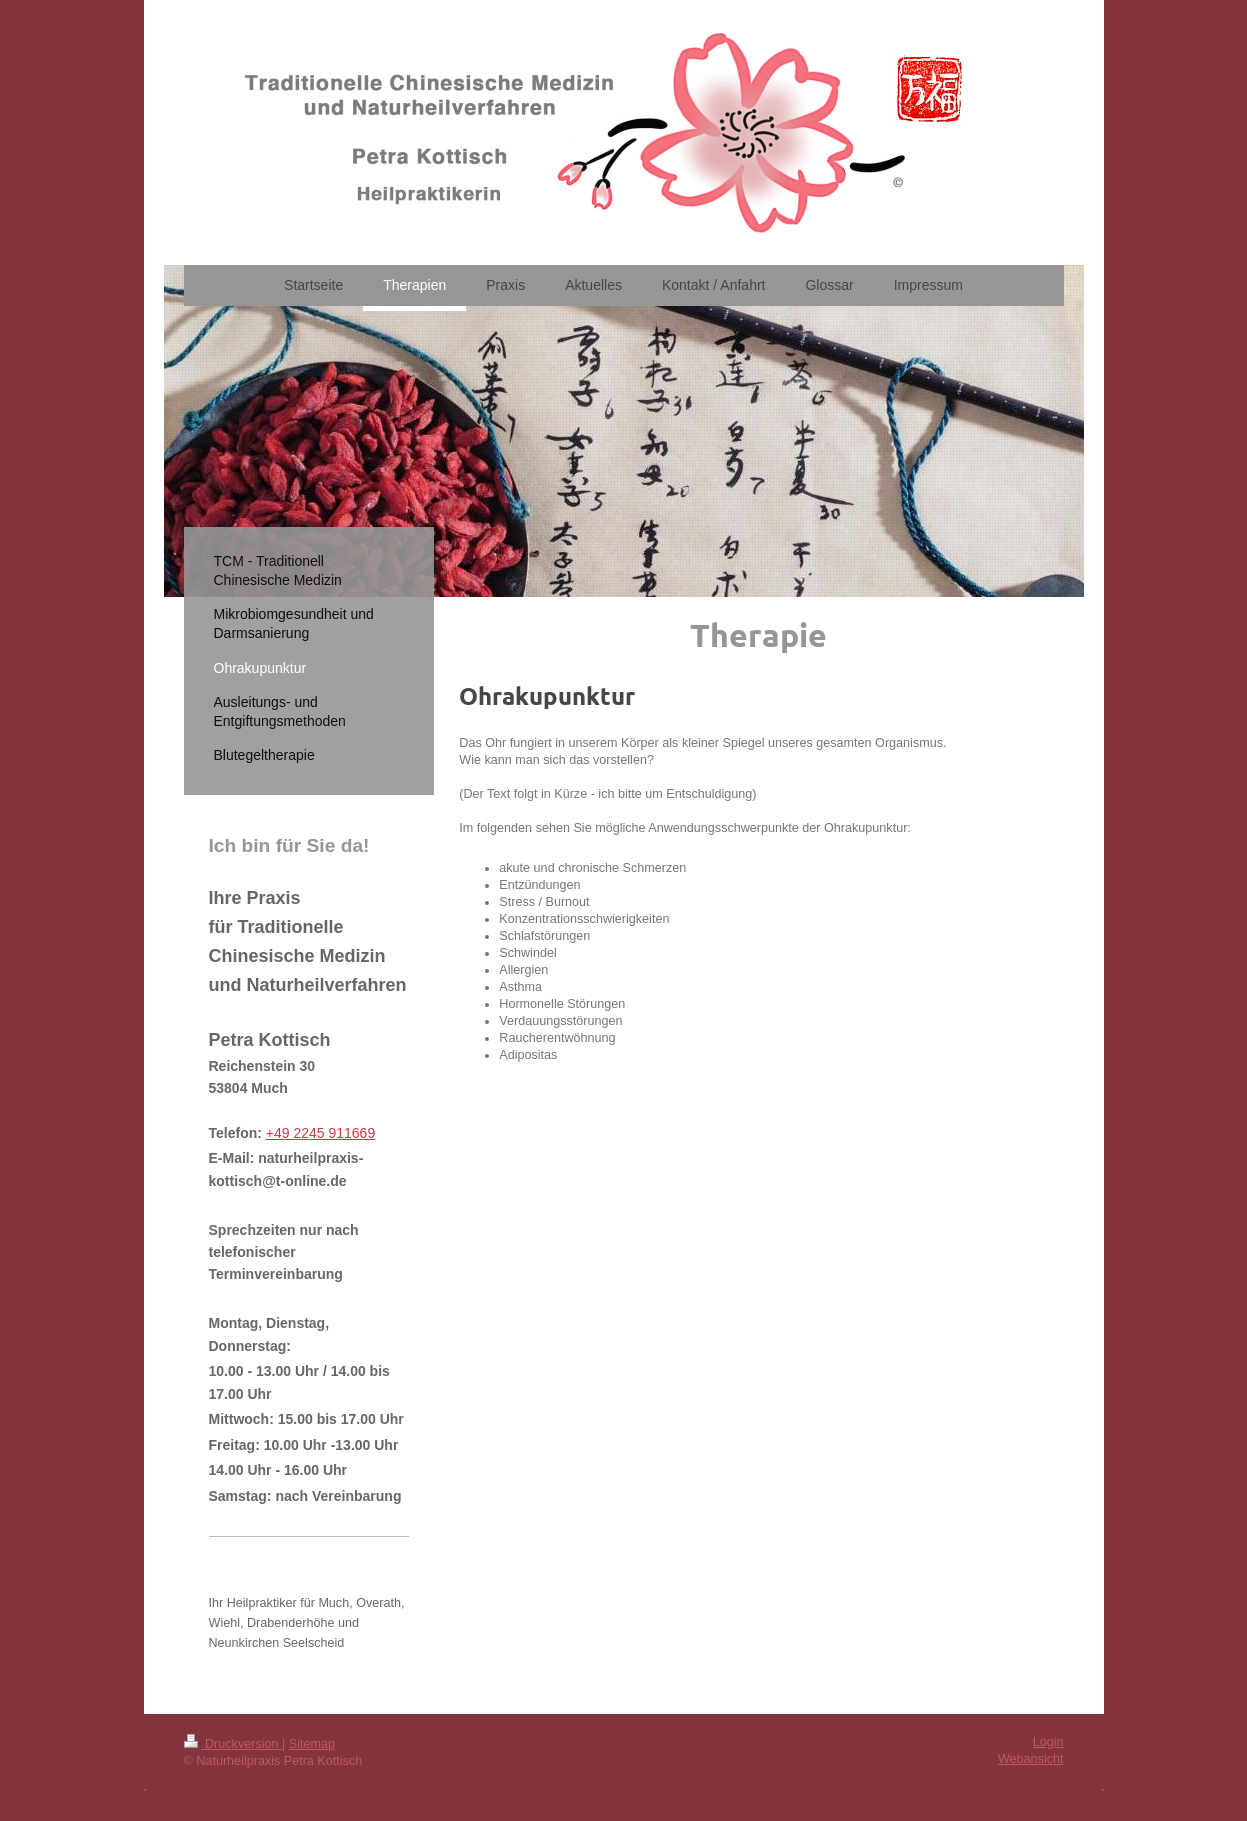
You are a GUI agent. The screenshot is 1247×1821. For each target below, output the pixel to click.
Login (1048, 1742)
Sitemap (312, 1744)
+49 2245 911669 (320, 1133)
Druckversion (233, 1744)
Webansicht (1031, 1759)
